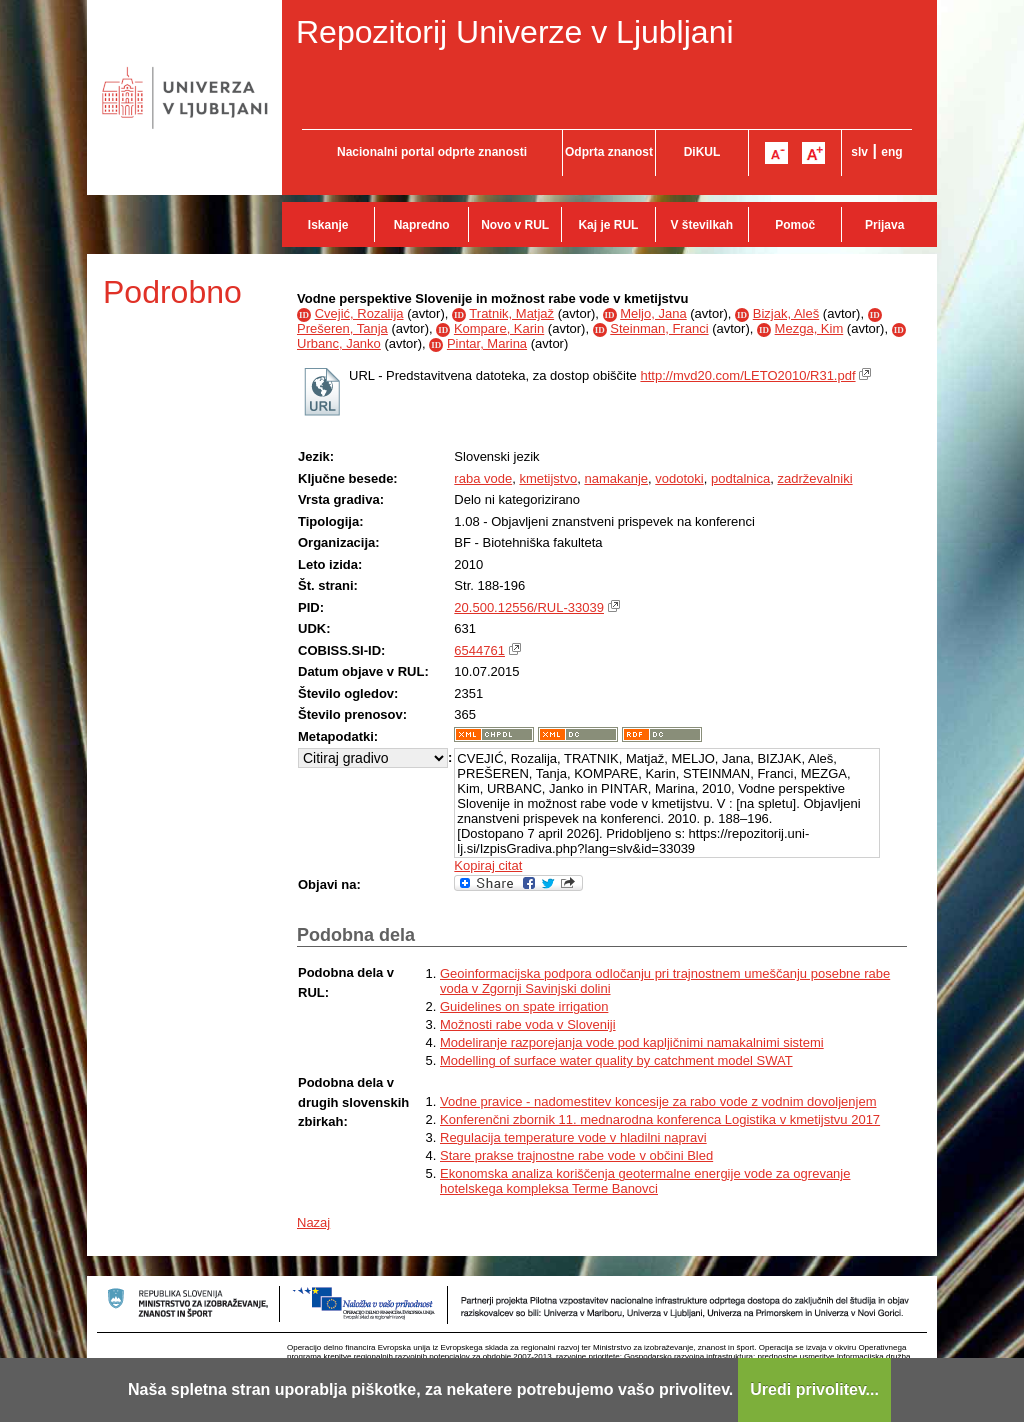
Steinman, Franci (659, 328)
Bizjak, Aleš (786, 313)
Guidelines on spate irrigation (524, 1006)
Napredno (422, 225)
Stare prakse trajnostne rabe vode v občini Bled (576, 1155)
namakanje (616, 478)
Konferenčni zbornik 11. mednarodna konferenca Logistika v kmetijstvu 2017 (660, 1119)
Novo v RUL (515, 225)
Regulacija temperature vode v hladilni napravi (573, 1137)
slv (859, 152)
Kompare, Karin (499, 328)
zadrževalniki (814, 478)
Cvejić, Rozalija (359, 313)
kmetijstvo (548, 478)
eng (891, 152)
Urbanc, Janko (339, 343)
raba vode (483, 478)
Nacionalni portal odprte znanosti (432, 152)
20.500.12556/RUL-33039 (529, 607)
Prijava (884, 225)
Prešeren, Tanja (342, 328)
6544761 (479, 650)
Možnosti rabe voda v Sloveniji (528, 1024)
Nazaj (313, 1222)
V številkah (701, 225)
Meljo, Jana (653, 313)
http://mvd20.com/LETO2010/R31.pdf (747, 375)
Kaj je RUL (608, 225)
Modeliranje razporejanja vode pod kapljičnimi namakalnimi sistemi (632, 1042)
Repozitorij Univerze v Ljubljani (515, 32)
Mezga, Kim (809, 328)
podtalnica (740, 478)
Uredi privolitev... (814, 1389)
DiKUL (702, 152)
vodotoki (679, 478)
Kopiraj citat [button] (488, 865)
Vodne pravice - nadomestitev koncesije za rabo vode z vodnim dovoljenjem (658, 1101)
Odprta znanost (609, 152)
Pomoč (795, 225)
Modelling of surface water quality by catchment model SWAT (616, 1060)
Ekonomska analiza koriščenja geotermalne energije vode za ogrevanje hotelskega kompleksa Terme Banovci (645, 1181)
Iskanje (328, 225)
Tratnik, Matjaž (511, 313)
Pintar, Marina (487, 343)
